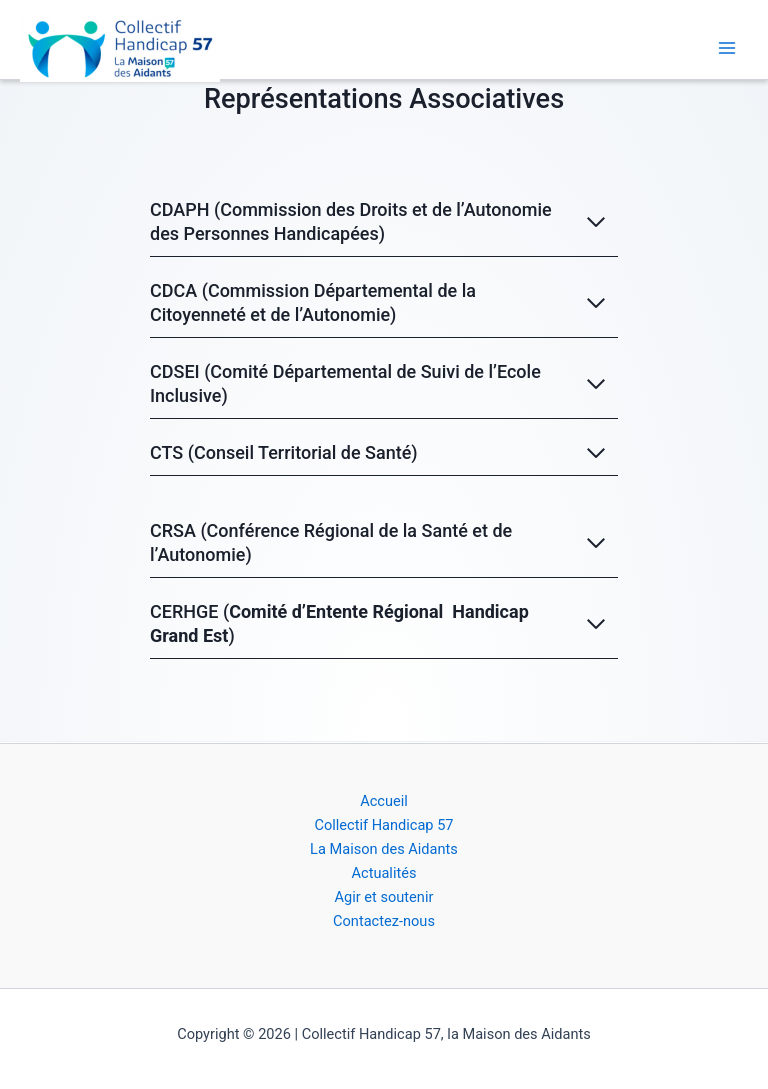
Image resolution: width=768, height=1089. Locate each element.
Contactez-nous (384, 921)
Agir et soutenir (384, 897)
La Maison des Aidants (384, 849)
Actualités (383, 873)
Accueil (384, 801)
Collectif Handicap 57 (383, 825)
